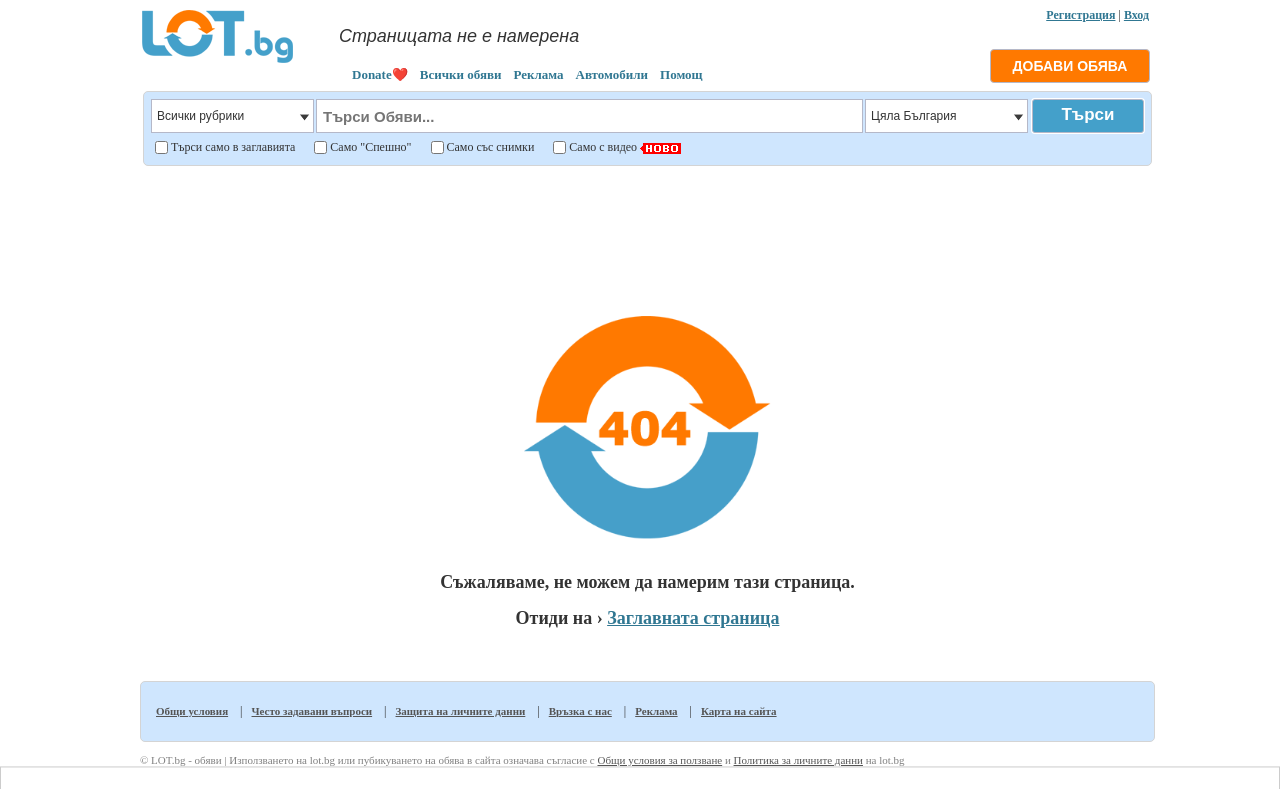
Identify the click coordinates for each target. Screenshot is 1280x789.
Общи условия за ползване (659, 760)
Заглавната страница (693, 618)
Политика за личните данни (798, 760)
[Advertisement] (647, 224)
